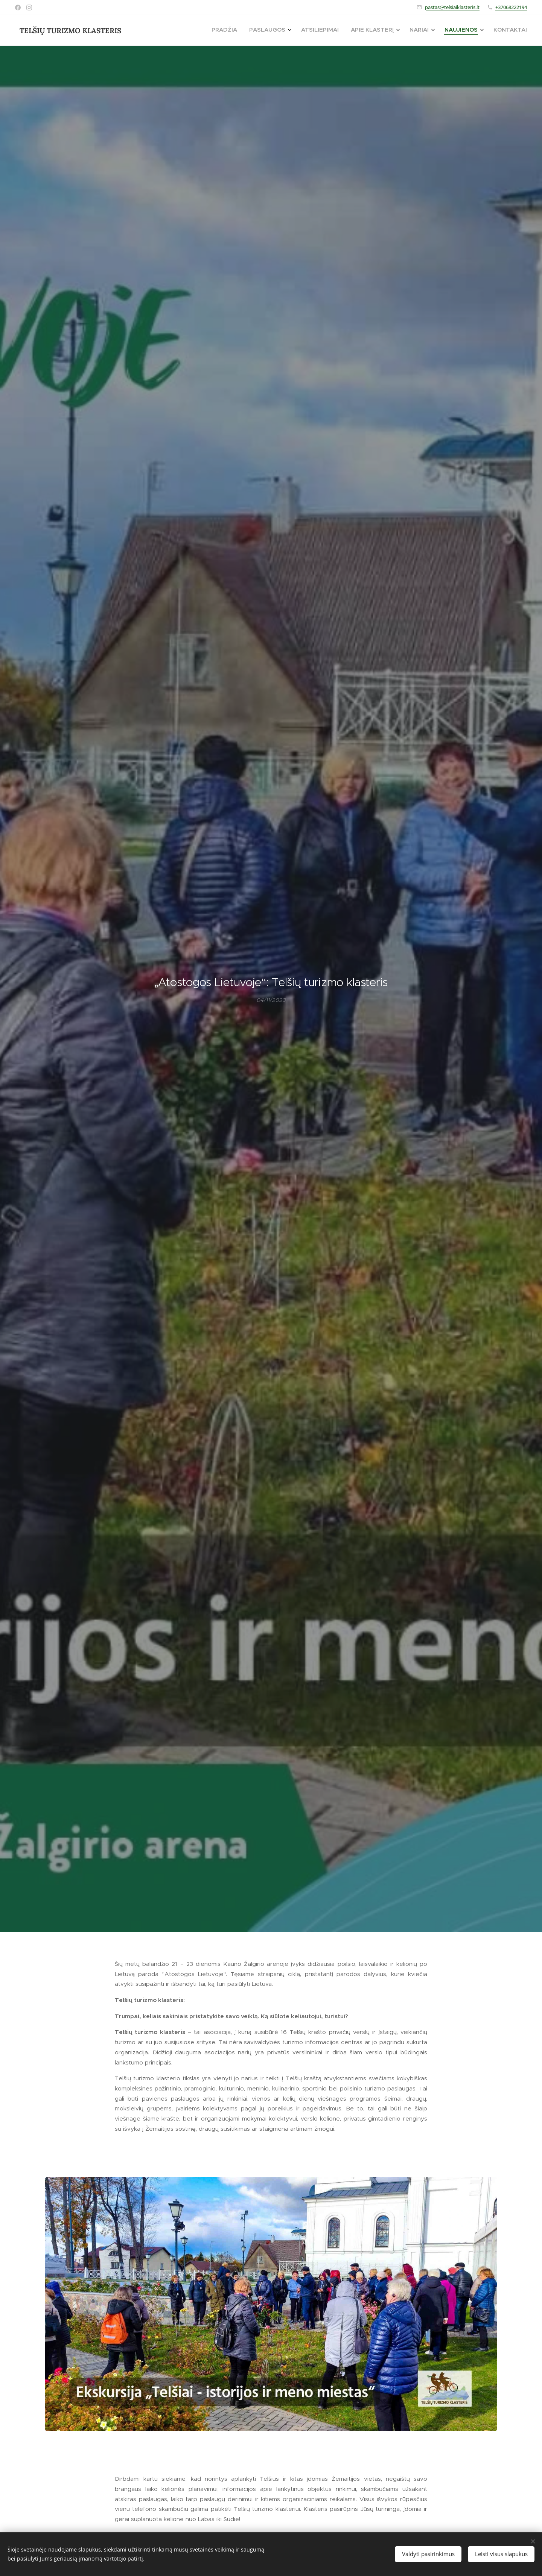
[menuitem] (442, 30)
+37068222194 (511, 7)
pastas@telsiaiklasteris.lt (452, 7)
